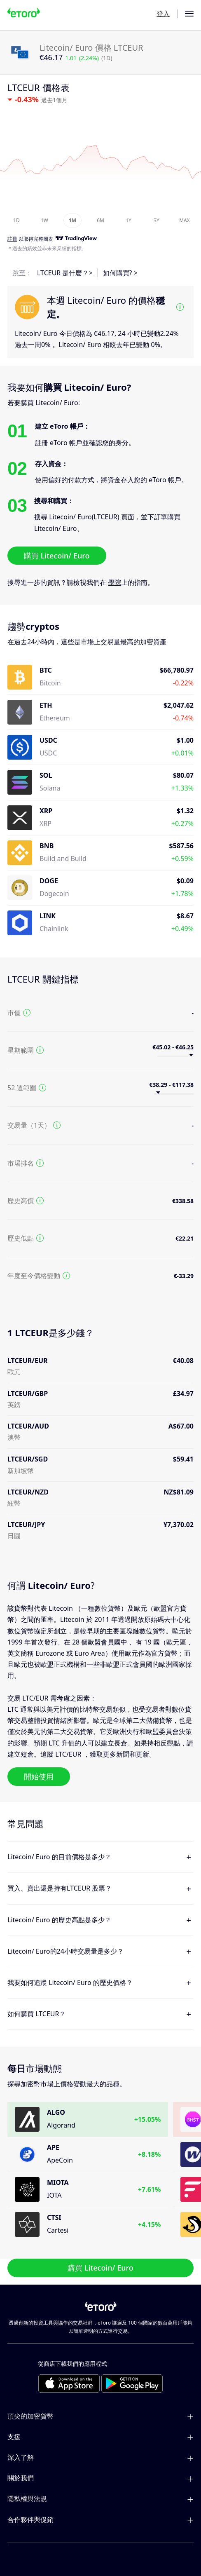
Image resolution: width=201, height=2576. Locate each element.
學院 (114, 582)
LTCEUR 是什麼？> (65, 272)
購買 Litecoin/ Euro (57, 556)
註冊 (12, 238)
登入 (163, 13)
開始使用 (39, 1776)
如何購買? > (120, 272)
